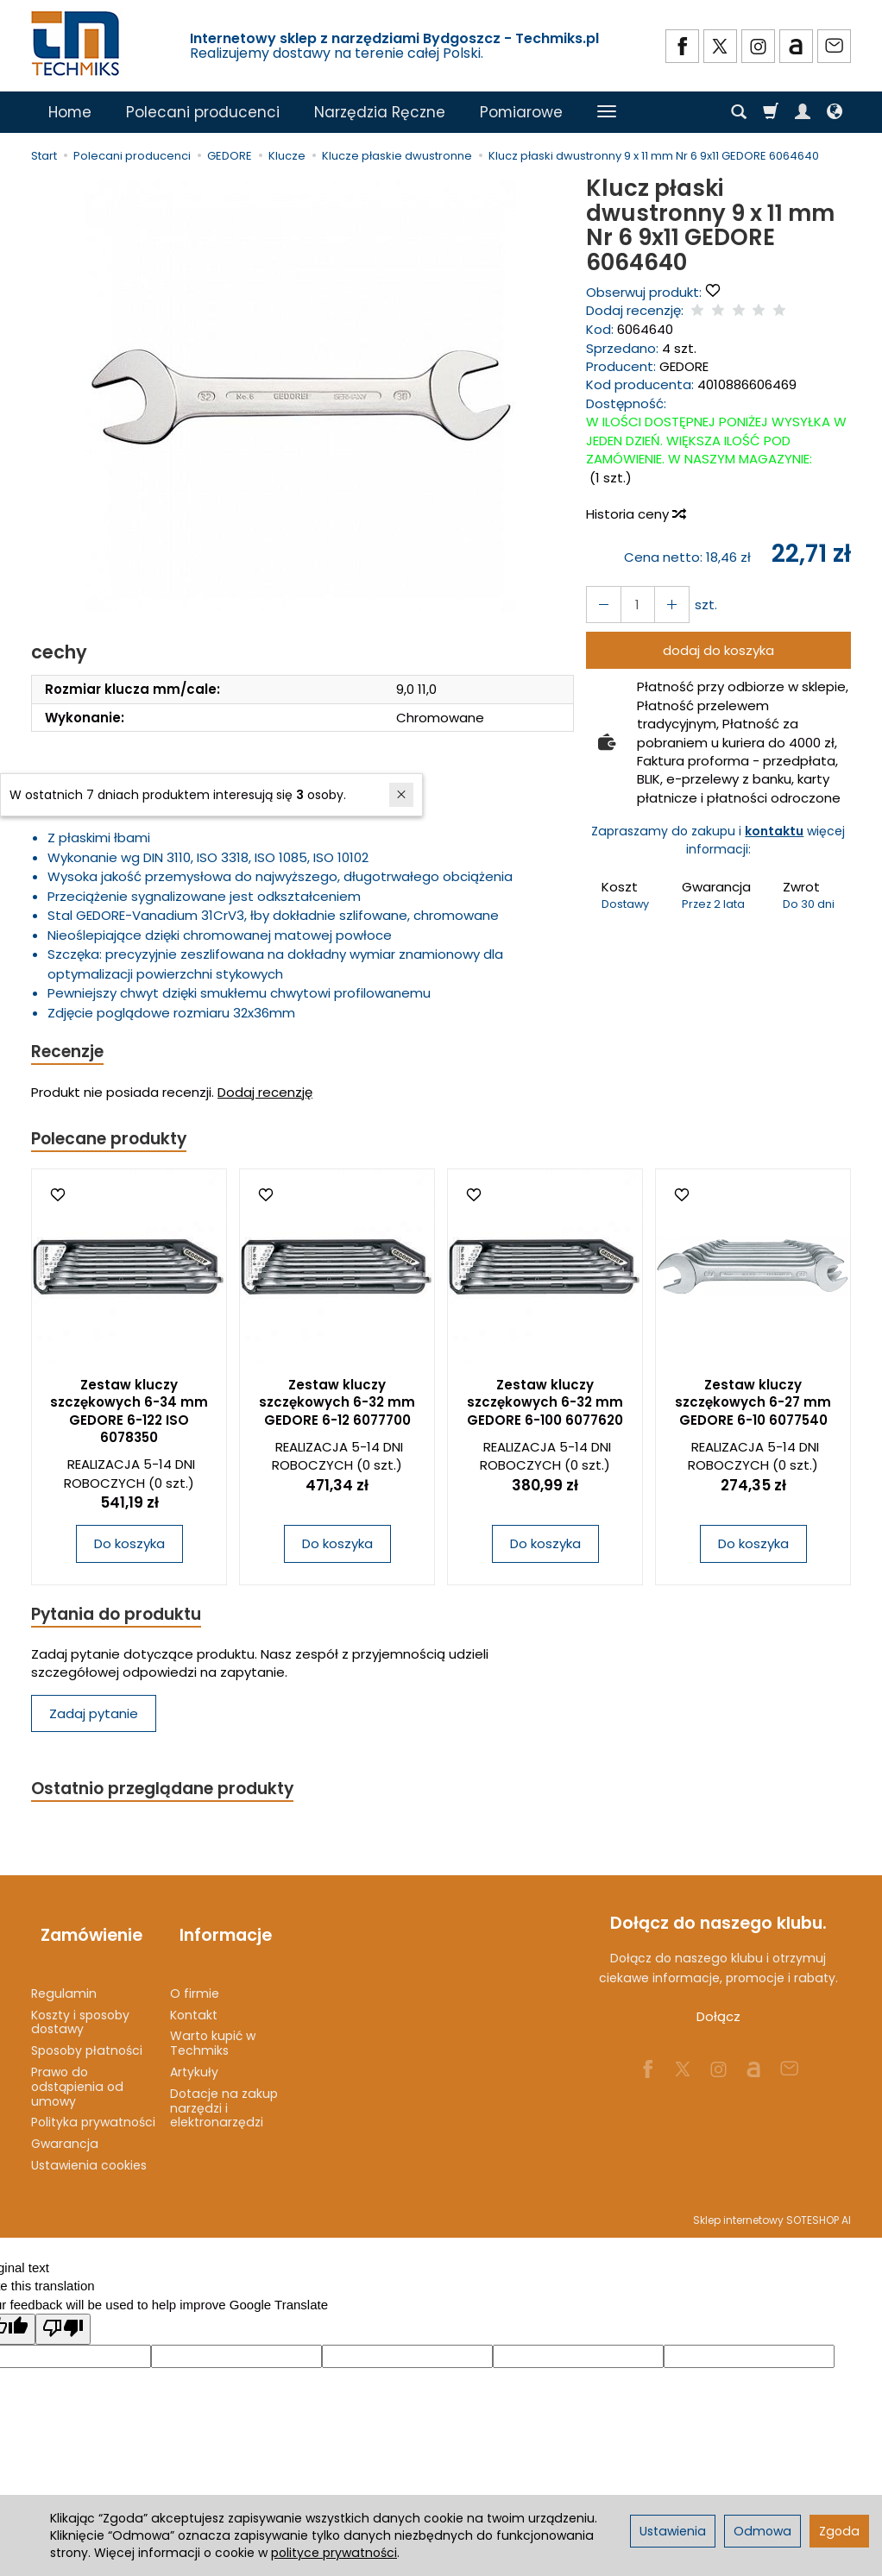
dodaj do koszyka (718, 650)
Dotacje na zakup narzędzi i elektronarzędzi (224, 2094)
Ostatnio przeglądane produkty (174, 1797)
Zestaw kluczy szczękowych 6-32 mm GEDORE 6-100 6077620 (545, 1407)
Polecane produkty (117, 1142)
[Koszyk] (770, 112)
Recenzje (71, 1052)
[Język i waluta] (834, 112)
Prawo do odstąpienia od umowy (77, 2073)
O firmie (194, 1979)
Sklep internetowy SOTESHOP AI (772, 2206)
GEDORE (684, 366)
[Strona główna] (77, 43)
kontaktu (774, 831)
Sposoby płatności (86, 2036)
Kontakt (193, 2000)
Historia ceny (635, 514)
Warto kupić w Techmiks (212, 2029)
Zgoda (839, 2531)
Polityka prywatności (93, 2108)
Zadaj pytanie (93, 1721)
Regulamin (64, 1979)
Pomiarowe (521, 112)
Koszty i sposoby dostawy (80, 2008)
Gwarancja (64, 2129)
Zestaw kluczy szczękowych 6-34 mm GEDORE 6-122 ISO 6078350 (129, 1416)
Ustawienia (672, 2531)
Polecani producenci (203, 112)
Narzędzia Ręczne (379, 112)
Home (69, 112)
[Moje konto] (802, 112)
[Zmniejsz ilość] (662, 604)
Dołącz (718, 2027)
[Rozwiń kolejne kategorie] (606, 112)
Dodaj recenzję (264, 1095)
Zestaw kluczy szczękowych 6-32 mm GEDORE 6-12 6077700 (337, 1407)
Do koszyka (129, 1549)
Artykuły (194, 2058)
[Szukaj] (738, 112)
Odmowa (762, 2531)
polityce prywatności (334, 2552)
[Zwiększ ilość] (600, 604)
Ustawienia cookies (89, 2151)
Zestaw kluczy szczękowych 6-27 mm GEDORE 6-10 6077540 (753, 1407)
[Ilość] (631, 604)
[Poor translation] (63, 2315)
